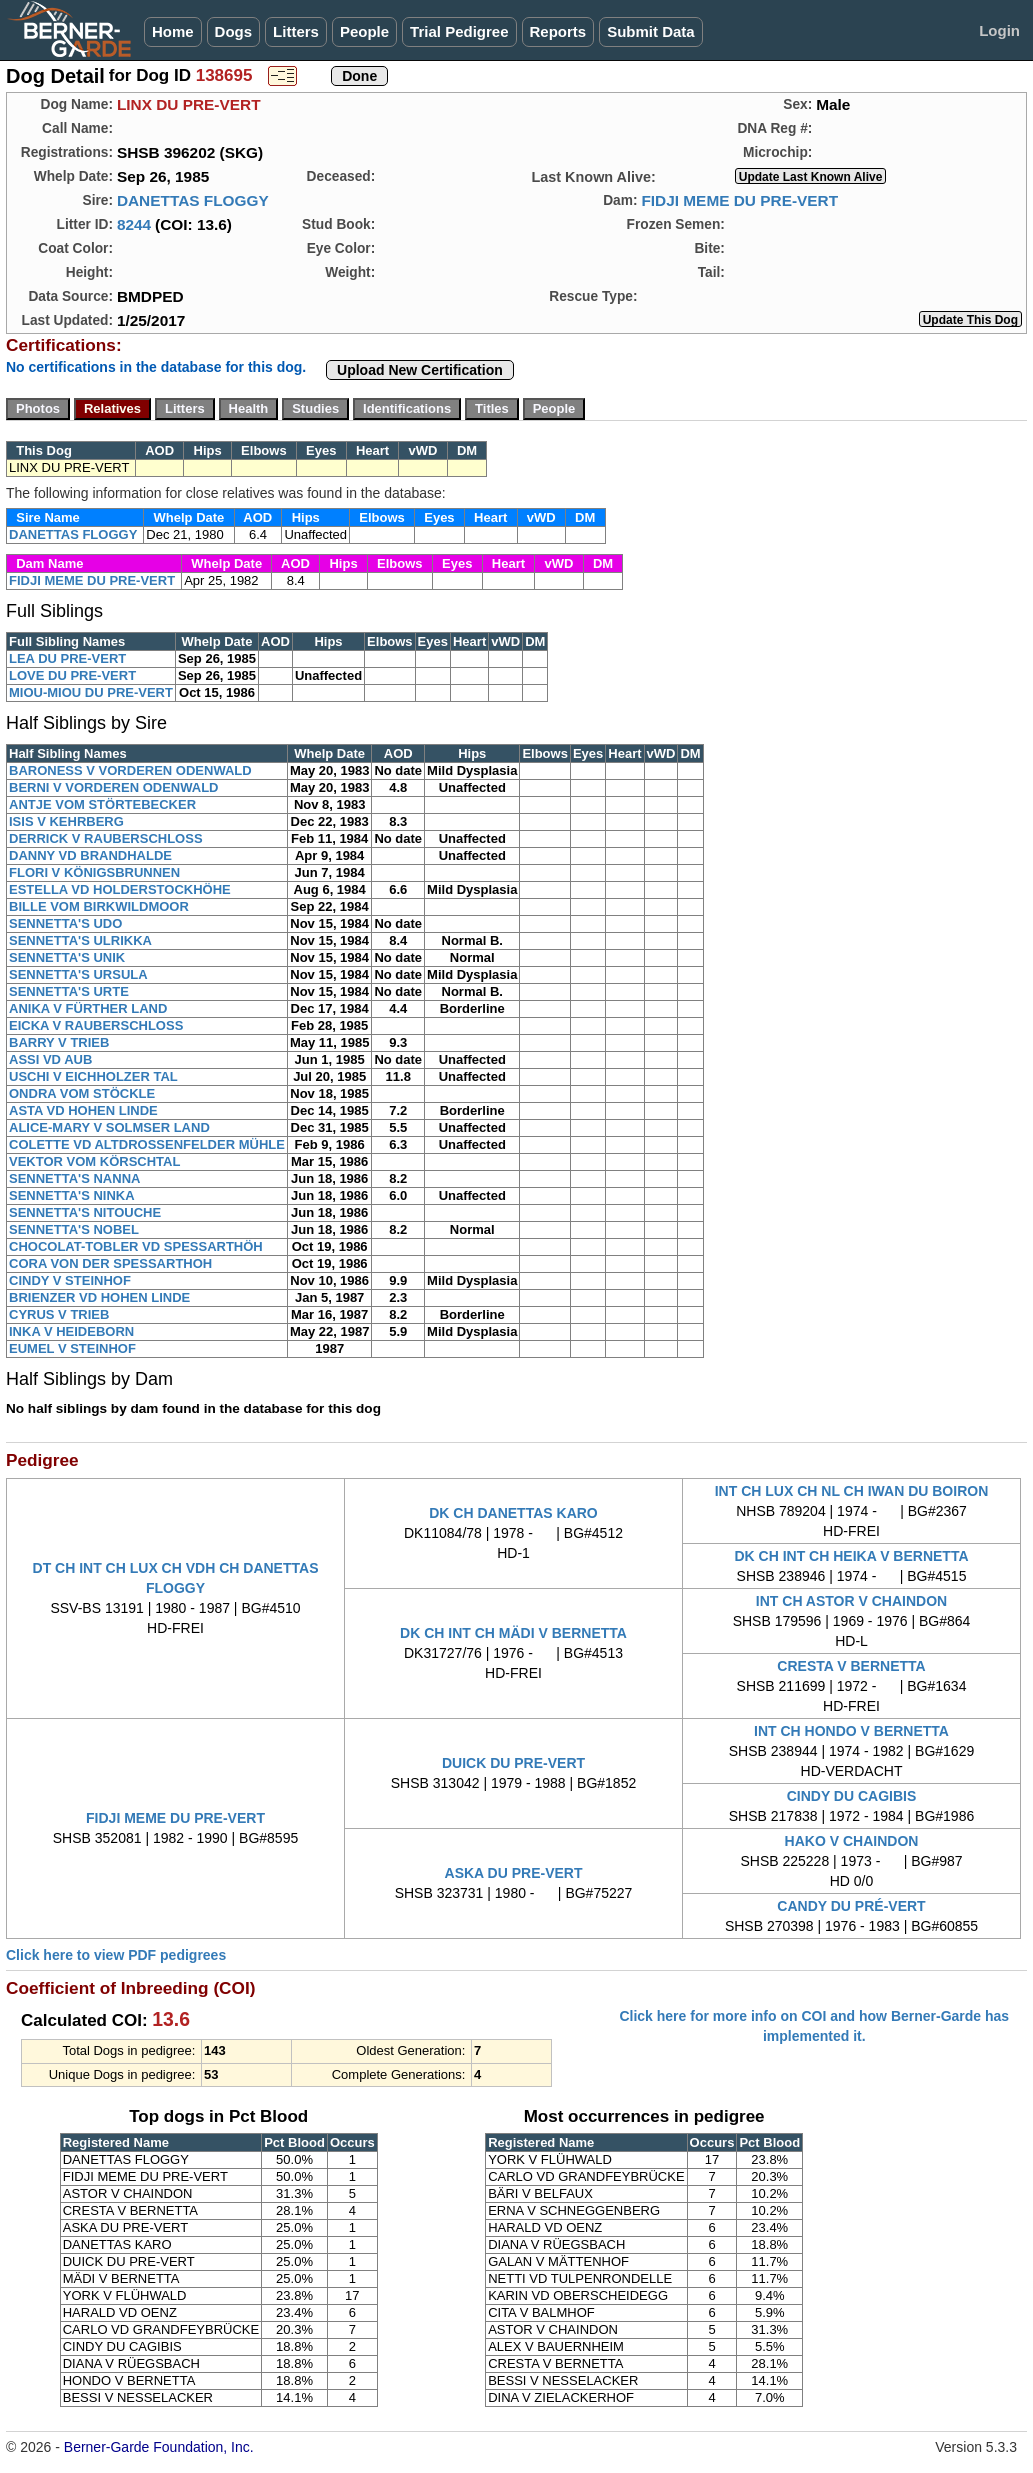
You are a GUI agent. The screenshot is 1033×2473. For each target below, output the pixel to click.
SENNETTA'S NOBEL (74, 1229)
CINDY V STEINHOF (70, 1280)
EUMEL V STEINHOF (72, 1348)
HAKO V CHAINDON (852, 1841)
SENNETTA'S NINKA (72, 1195)
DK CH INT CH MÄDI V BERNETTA (513, 1633)
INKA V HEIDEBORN (71, 1331)
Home (173, 31)
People (364, 31)
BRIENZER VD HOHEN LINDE (99, 1297)
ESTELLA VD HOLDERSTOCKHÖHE (120, 889)
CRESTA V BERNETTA (851, 1666)
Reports (558, 31)
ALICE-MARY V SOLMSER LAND (109, 1127)
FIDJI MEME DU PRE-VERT (739, 200)
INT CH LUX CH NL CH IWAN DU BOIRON (852, 1491)
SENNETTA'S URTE (69, 991)
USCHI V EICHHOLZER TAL (93, 1076)
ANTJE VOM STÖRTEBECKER (102, 804)
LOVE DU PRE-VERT (72, 675)
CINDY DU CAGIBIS (852, 1796)
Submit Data (651, 31)
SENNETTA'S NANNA (74, 1178)
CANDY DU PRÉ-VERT (851, 1906)
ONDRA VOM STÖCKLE (82, 1093)
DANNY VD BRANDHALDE (90, 855)
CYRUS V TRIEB (59, 1314)
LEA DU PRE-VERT (67, 658)
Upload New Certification (420, 370)
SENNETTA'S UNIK (67, 957)
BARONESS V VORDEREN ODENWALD (130, 770)
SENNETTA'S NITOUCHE (85, 1212)
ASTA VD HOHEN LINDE (83, 1110)
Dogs (234, 31)
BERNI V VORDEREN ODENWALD (113, 787)
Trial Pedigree (459, 31)
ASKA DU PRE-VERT (514, 1873)
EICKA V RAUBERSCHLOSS (96, 1025)
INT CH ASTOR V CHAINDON (851, 1601)
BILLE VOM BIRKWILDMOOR (99, 906)
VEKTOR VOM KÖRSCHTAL (94, 1161)
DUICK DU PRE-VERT (513, 1763)
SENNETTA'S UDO (65, 923)
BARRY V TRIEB (59, 1042)
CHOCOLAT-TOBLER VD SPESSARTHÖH (136, 1246)
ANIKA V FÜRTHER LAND (88, 1008)
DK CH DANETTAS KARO (513, 1513)
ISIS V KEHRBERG (66, 821)
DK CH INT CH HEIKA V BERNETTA (851, 1556)
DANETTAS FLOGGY (193, 200)
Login (999, 30)
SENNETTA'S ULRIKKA (80, 940)
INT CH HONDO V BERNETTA (851, 1731)
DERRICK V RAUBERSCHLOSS (106, 838)
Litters (296, 31)
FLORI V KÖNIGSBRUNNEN (94, 872)
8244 (134, 224)
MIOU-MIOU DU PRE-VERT (91, 692)
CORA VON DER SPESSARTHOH (110, 1263)
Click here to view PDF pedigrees (116, 1955)
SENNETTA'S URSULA (78, 974)
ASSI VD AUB (50, 1059)
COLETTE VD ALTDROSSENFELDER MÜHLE (147, 1144)
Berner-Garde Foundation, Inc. (159, 2447)
